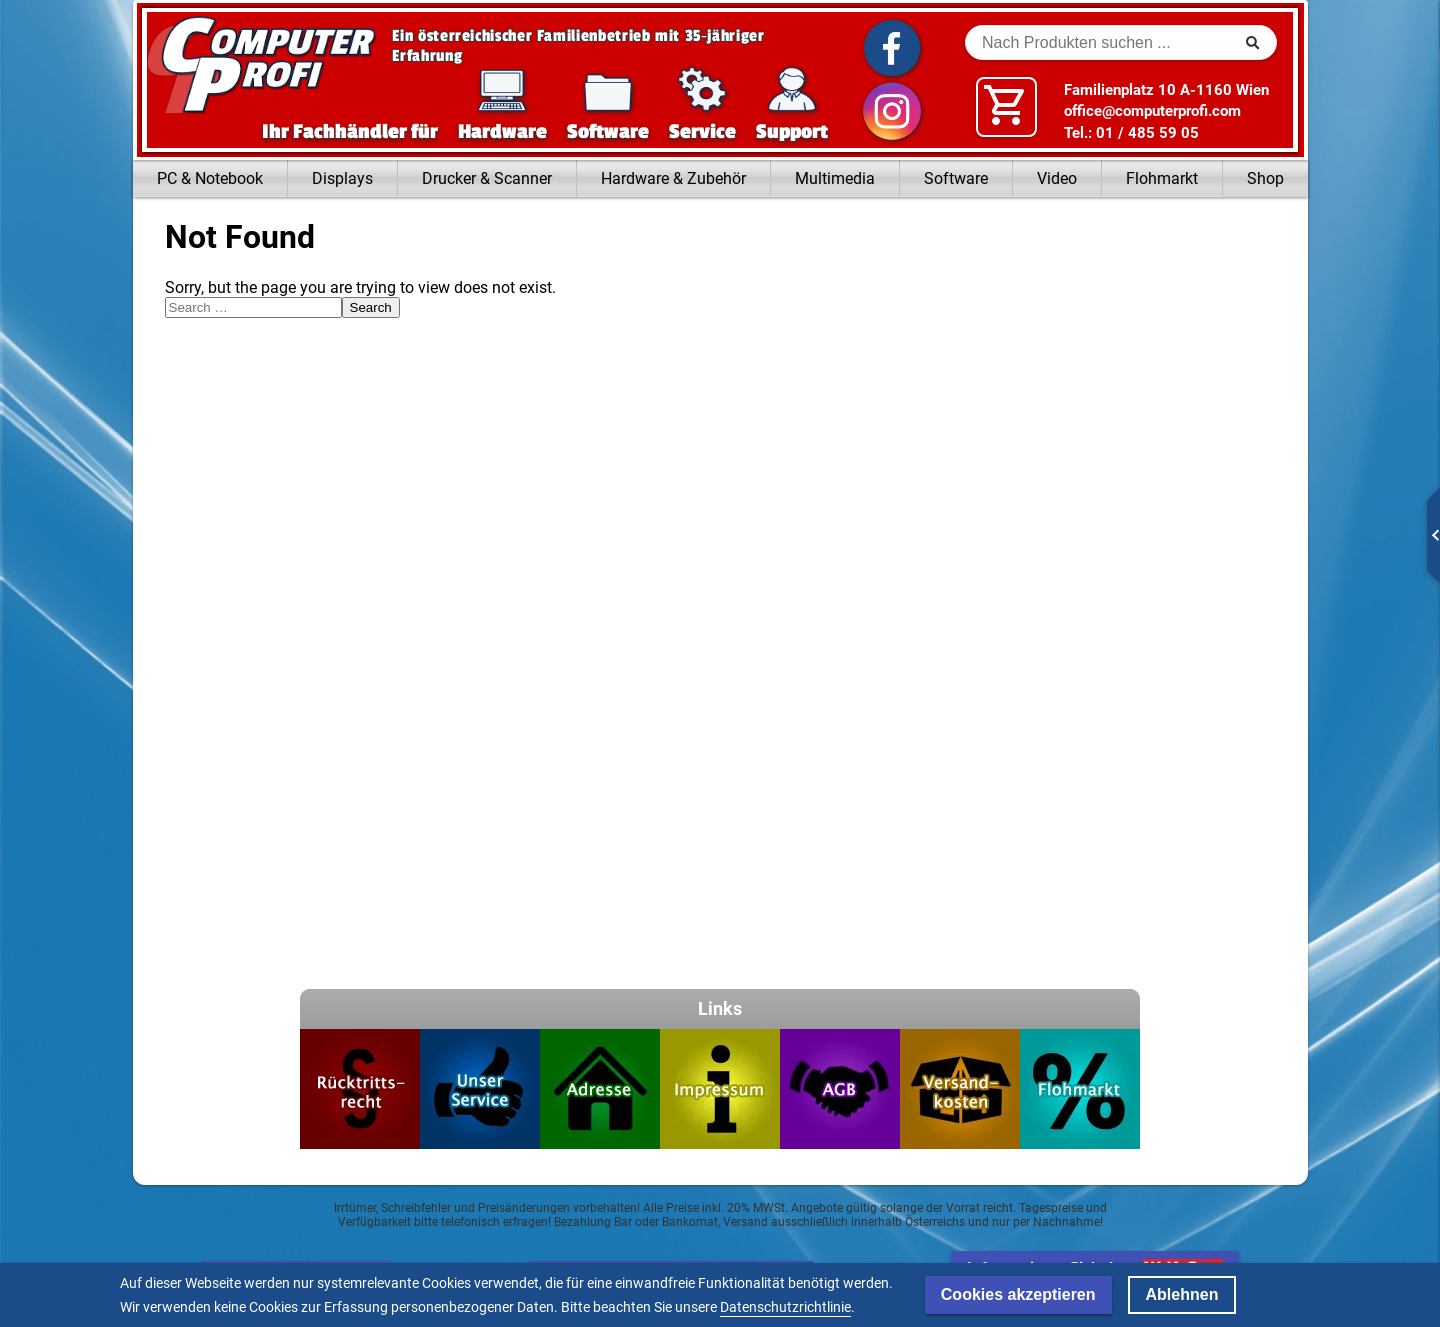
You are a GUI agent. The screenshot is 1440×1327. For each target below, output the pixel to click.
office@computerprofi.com (1152, 111)
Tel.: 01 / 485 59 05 (1131, 133)
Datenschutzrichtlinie (785, 1307)
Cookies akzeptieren (1018, 1294)
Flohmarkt (1162, 178)
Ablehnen (1182, 1294)
